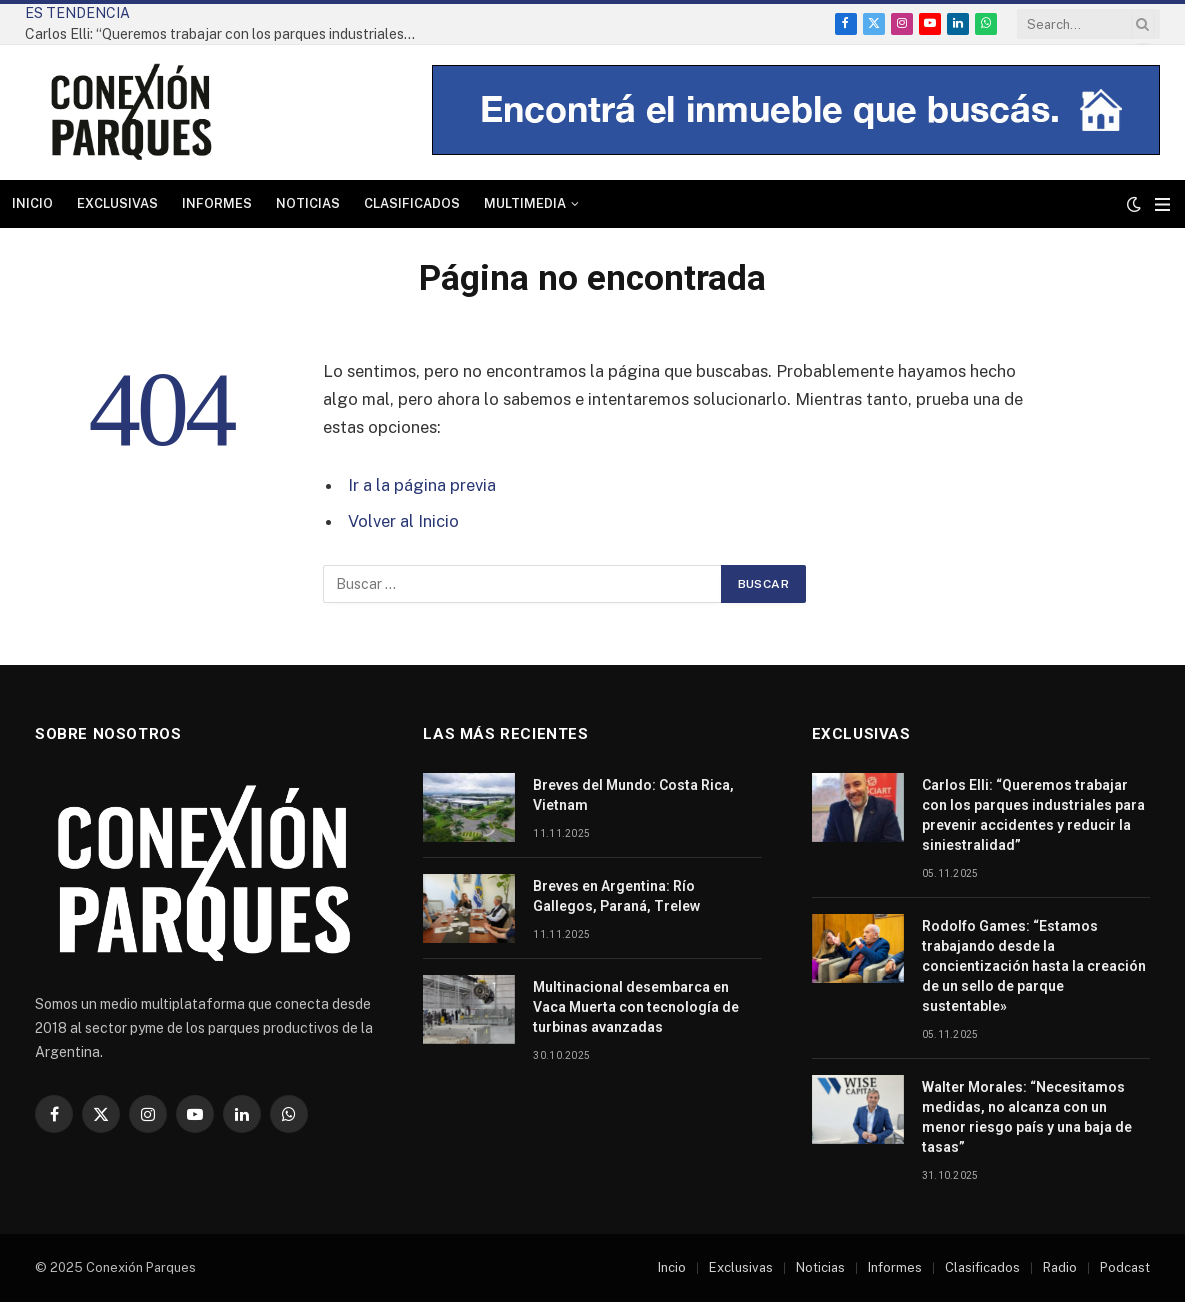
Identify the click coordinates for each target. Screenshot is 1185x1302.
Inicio (32, 203)
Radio (1060, 1267)
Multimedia (525, 203)
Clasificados (412, 203)
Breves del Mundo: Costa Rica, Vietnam (633, 795)
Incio (672, 1267)
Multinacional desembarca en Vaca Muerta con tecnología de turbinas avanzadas (636, 1007)
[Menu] (1162, 204)
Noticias (308, 203)
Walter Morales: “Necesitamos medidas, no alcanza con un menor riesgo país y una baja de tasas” (1027, 1117)
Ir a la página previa (422, 485)
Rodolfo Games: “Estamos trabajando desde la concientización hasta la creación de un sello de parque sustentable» (1034, 966)
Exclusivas (117, 203)
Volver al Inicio (403, 521)
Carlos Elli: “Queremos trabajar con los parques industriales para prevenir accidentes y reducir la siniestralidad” (225, 34)
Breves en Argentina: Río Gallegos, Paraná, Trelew (616, 896)
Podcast (1125, 1267)
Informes (217, 203)
